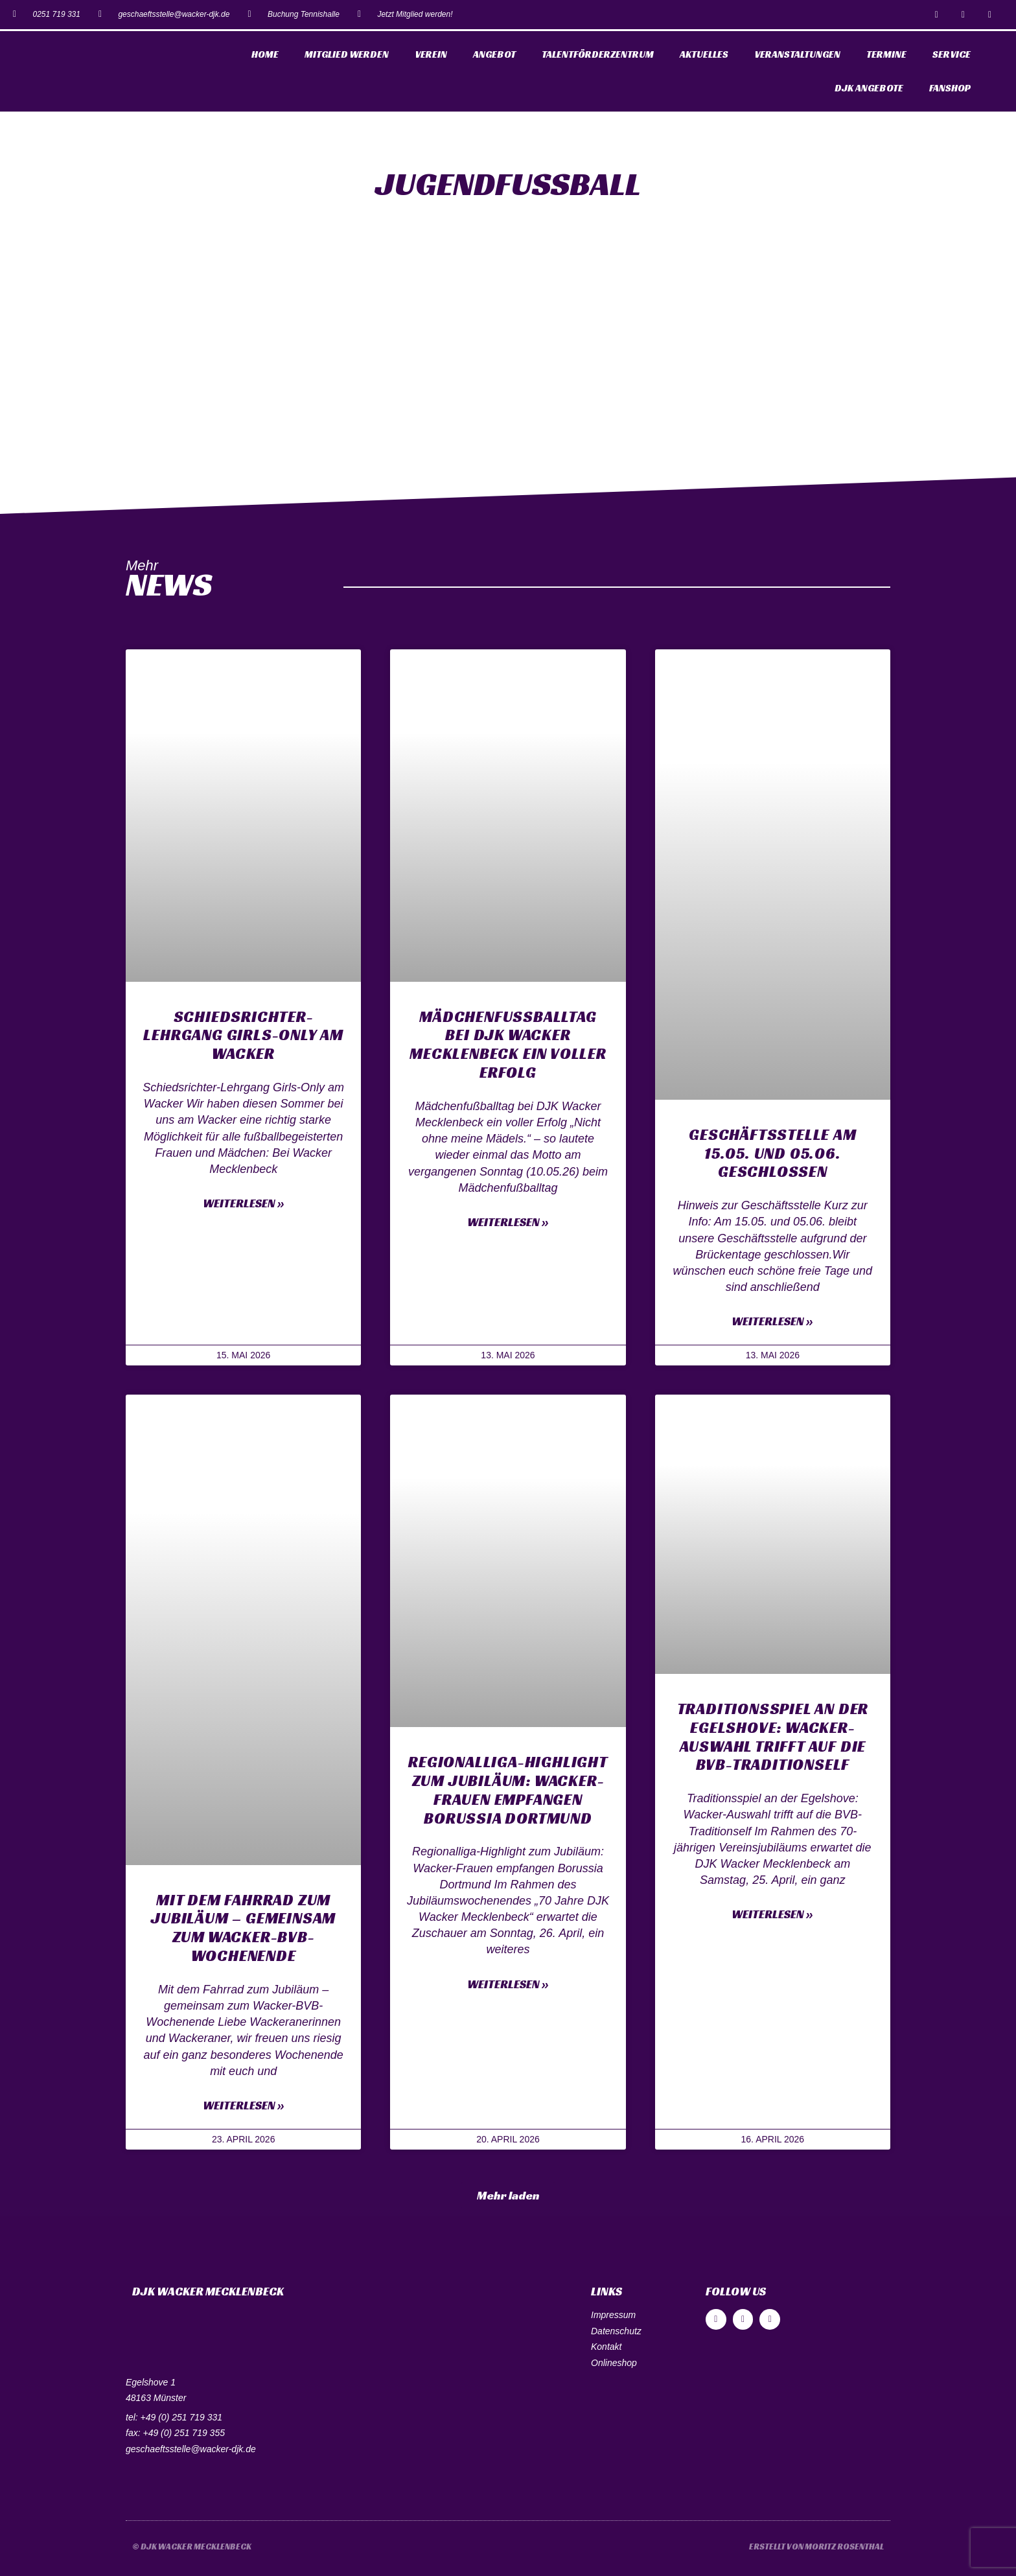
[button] (508, 2195)
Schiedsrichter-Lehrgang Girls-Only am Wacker (243, 1035)
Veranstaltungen (797, 54)
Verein (431, 54)
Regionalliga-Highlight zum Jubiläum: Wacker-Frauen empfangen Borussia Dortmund (508, 1790)
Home (265, 54)
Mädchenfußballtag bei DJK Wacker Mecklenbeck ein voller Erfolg (508, 1044)
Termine (886, 54)
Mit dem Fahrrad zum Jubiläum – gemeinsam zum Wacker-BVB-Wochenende (243, 1928)
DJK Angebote (869, 88)
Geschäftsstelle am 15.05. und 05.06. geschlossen (772, 1153)
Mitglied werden (347, 54)
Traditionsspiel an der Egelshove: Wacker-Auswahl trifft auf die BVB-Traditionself (773, 1736)
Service (951, 54)
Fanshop (950, 88)
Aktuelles (704, 54)
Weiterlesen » (243, 1203)
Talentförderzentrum (598, 54)
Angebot (494, 54)
